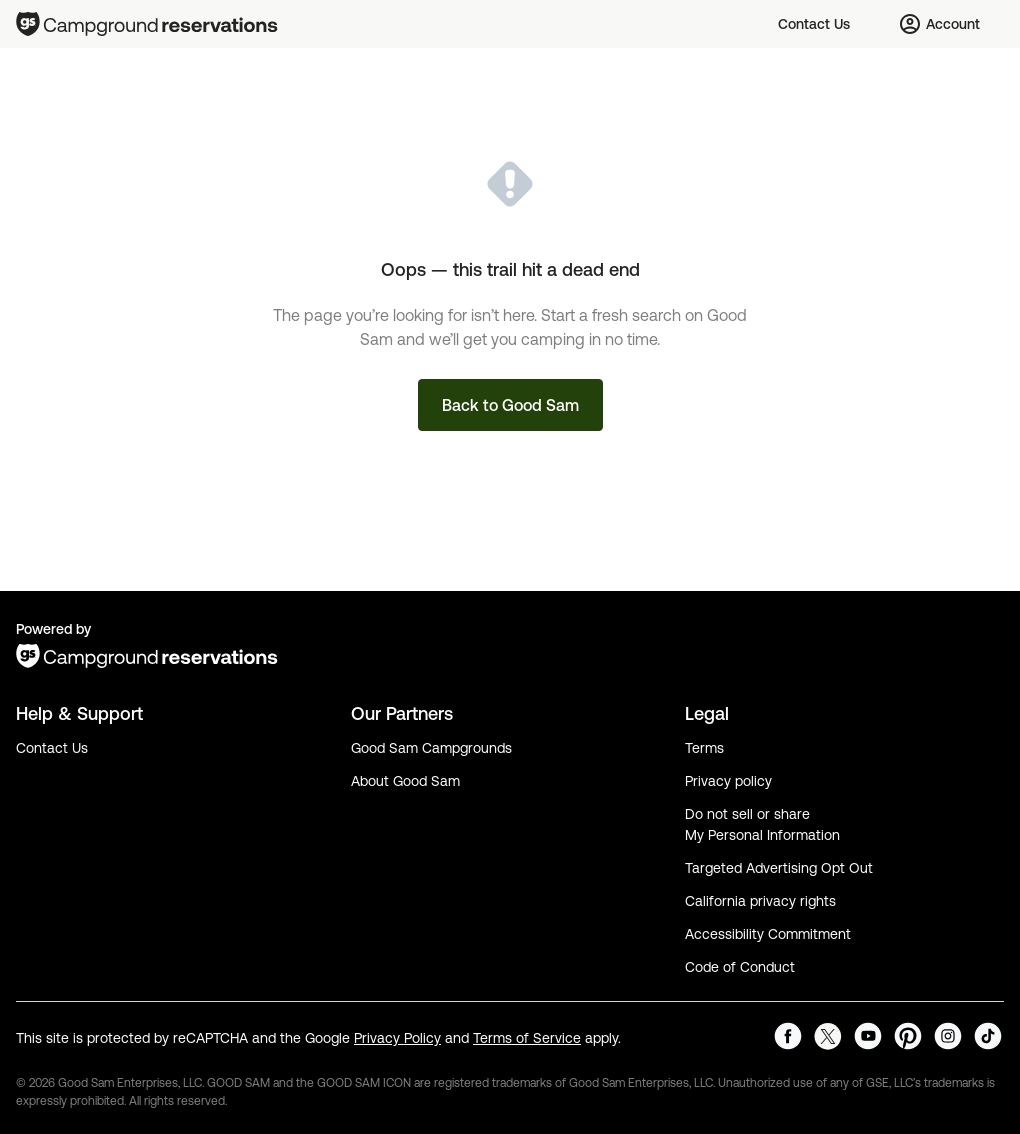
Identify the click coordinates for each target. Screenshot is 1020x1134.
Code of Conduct (740, 967)
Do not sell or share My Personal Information (762, 824)
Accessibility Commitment (768, 934)
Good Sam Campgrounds (431, 748)
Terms (704, 748)
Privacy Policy (397, 1038)
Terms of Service (527, 1038)
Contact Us (52, 748)
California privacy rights (760, 901)
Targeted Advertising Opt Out (779, 868)
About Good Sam (405, 781)
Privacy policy (728, 781)
